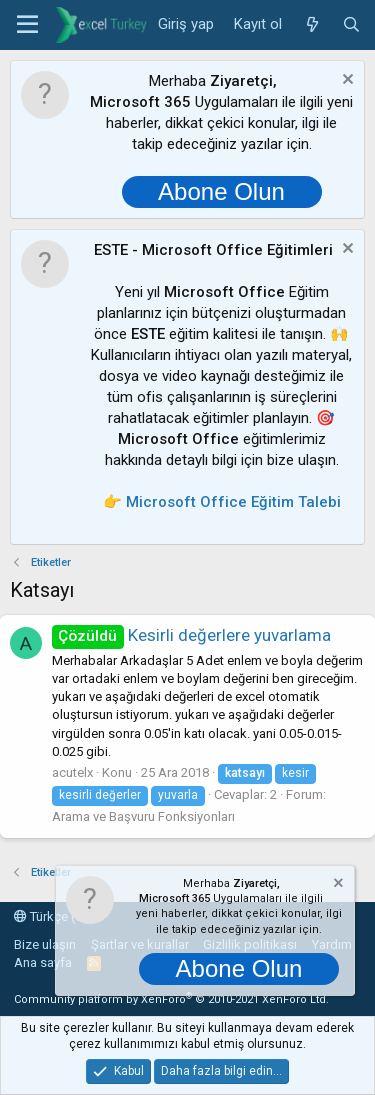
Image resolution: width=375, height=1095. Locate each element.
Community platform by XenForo (171, 999)
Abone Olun (221, 191)
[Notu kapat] (345, 81)
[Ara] (351, 25)
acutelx (72, 772)
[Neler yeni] (311, 25)
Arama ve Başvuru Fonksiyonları (143, 816)
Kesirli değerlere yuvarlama (191, 635)
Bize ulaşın (45, 944)
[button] (27, 25)
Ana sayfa (43, 962)
